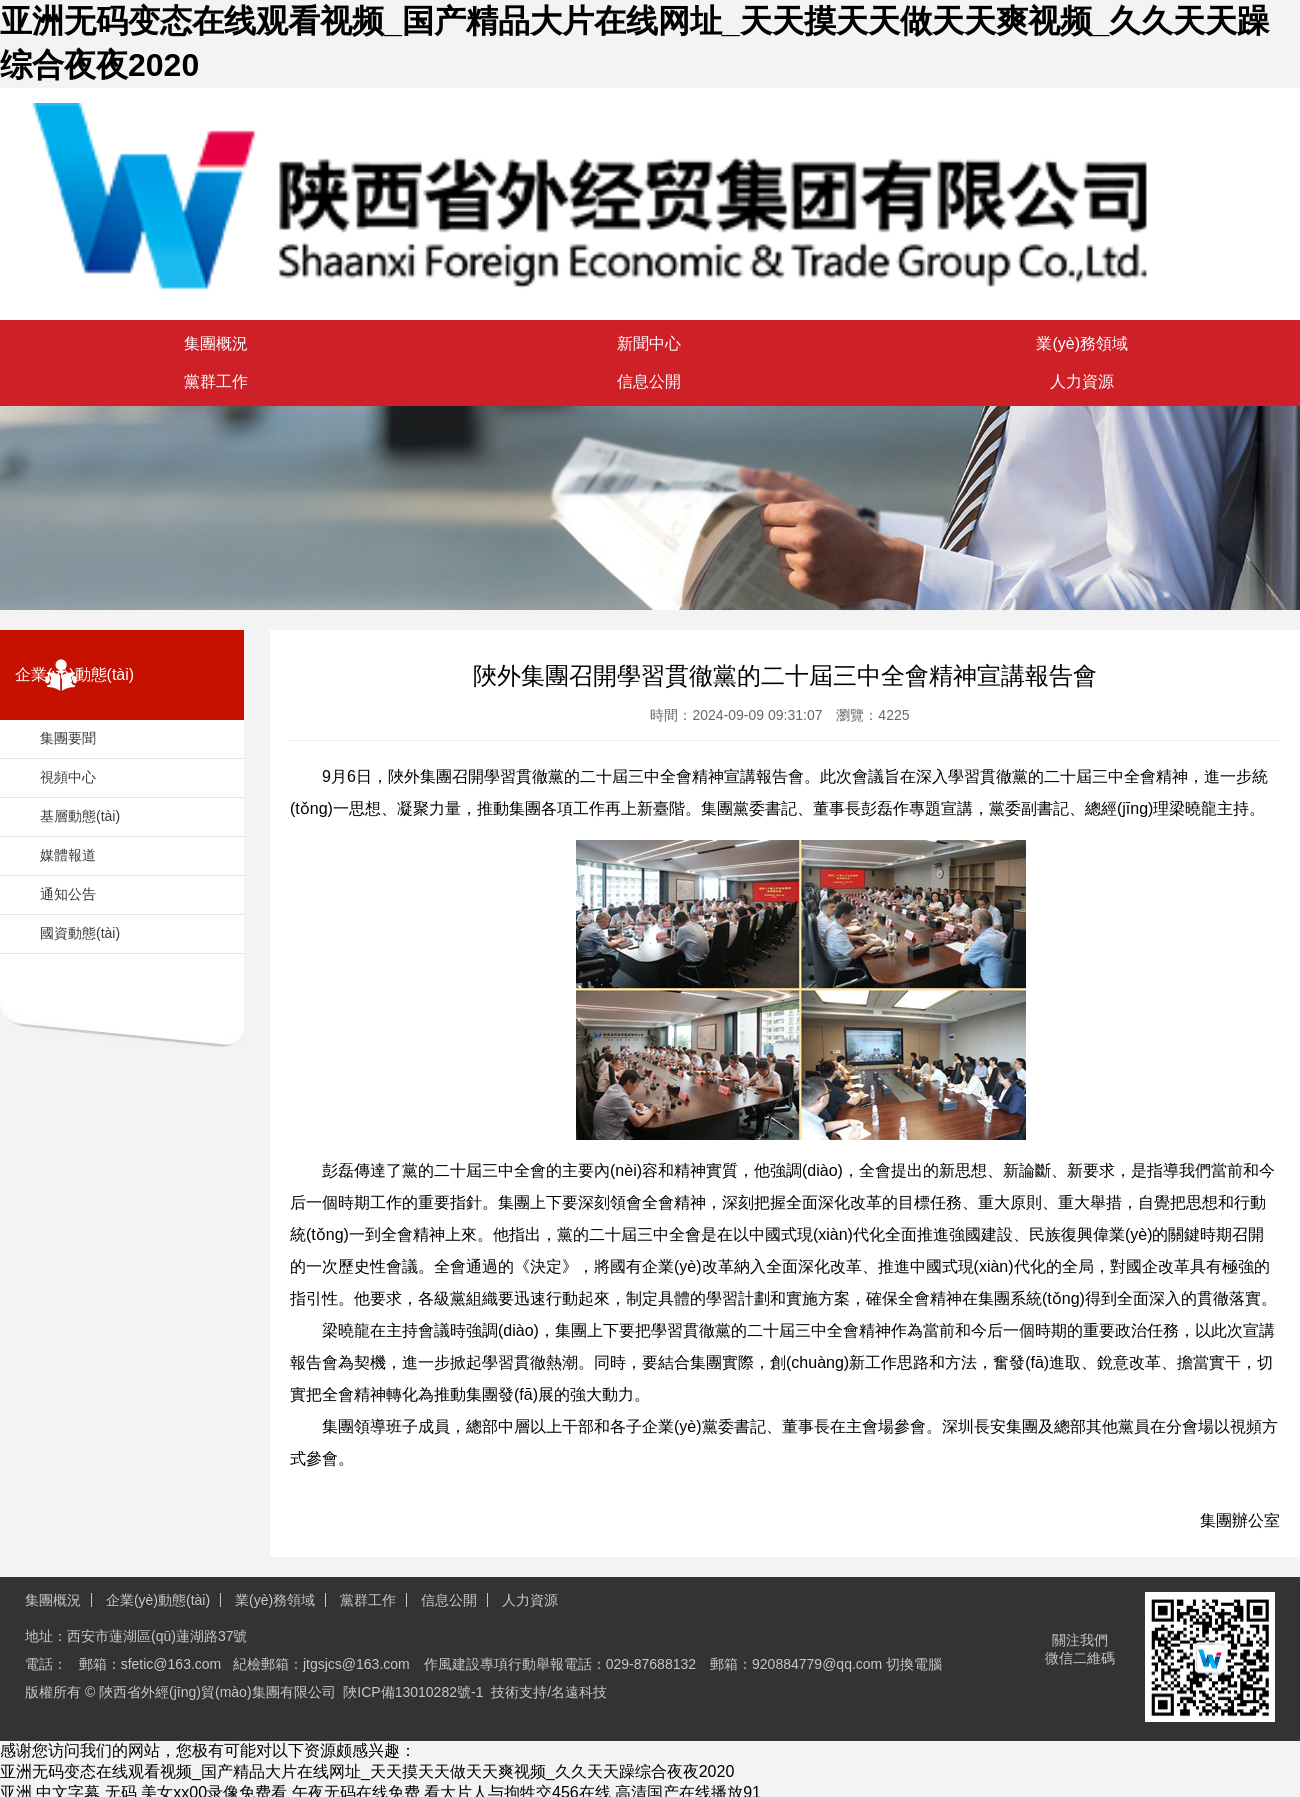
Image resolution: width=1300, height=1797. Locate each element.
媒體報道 (68, 855)
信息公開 (449, 1600)
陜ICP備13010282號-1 (413, 1692)
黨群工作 (368, 1600)
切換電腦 (914, 1664)
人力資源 (530, 1600)
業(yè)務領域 (275, 1600)
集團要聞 (68, 738)
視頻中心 (68, 777)
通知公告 (68, 894)
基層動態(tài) (80, 816)
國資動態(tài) (80, 933)
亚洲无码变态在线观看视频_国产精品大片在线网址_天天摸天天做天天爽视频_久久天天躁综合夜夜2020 (367, 1771)
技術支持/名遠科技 (549, 1692)
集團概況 (53, 1600)
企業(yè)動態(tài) (158, 1600)
